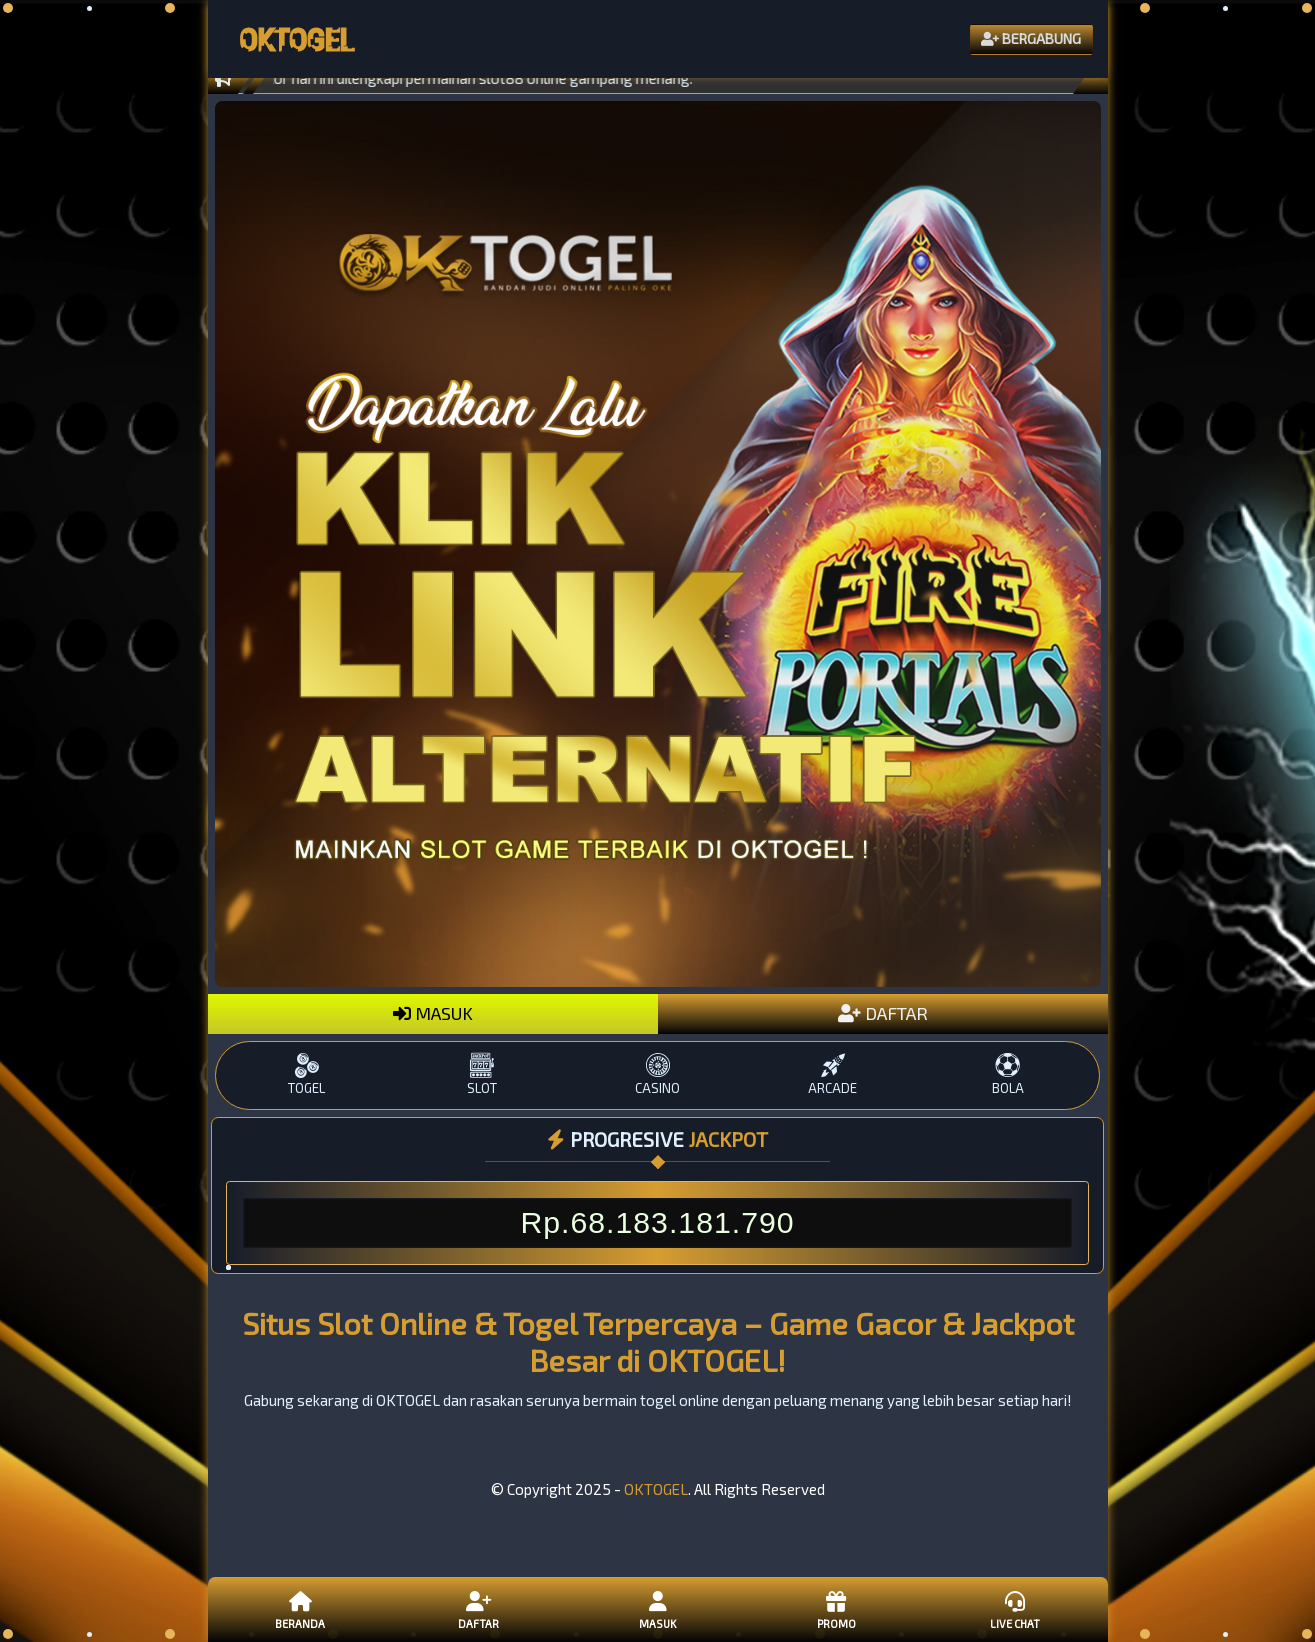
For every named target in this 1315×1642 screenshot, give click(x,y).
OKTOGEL (656, 1489)
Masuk (657, 1609)
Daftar (479, 1609)
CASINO (657, 1074)
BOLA (1007, 1074)
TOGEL (306, 1074)
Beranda (300, 1609)
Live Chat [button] (1015, 1609)
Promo (836, 1609)
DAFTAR (883, 1013)
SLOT (482, 1074)
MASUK (433, 1013)
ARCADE (832, 1074)
